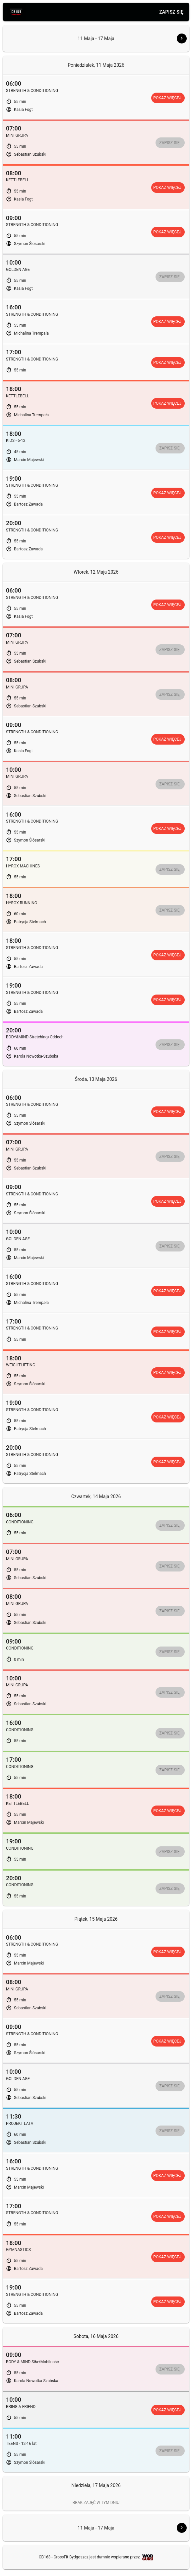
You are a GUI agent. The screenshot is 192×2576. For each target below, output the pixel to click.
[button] (176, 38)
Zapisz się (171, 12)
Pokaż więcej (167, 98)
